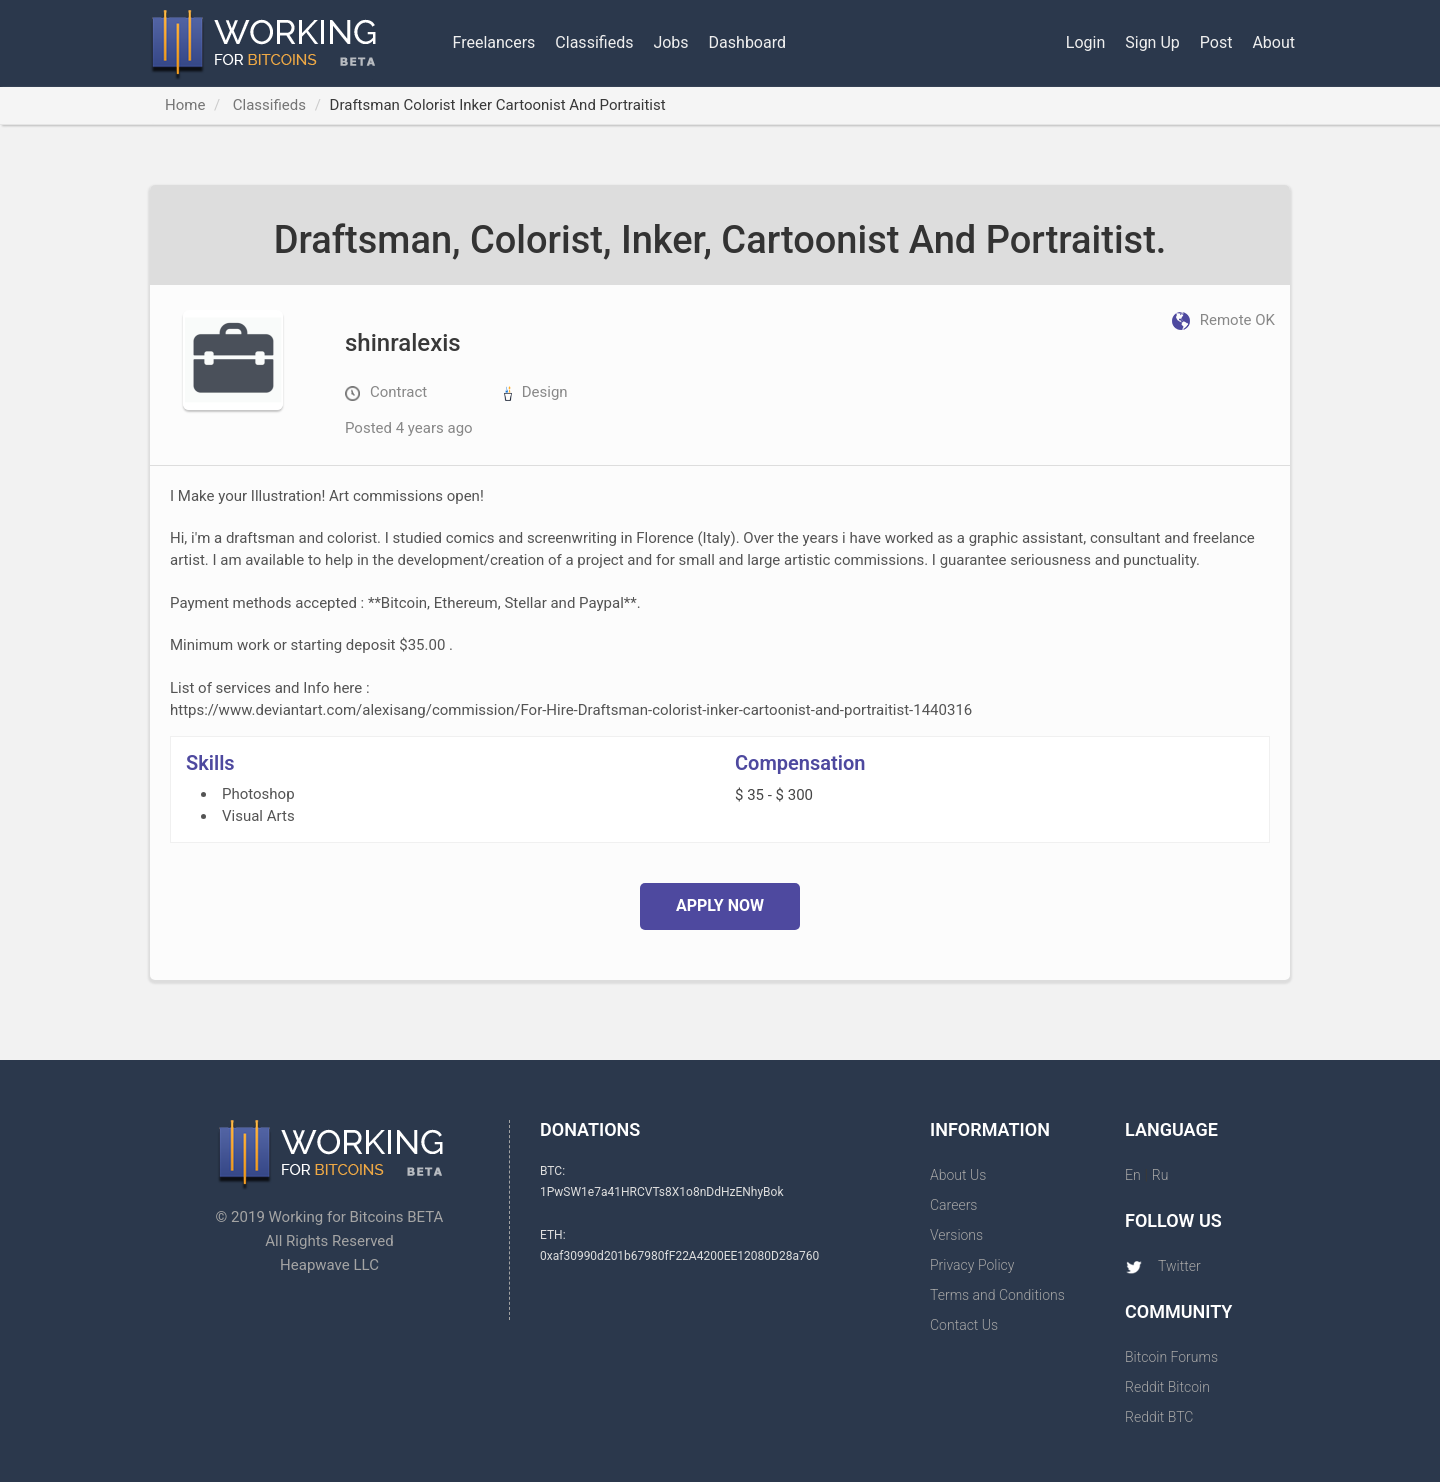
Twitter (1163, 1266)
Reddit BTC (1159, 1417)
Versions (956, 1235)
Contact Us (964, 1325)
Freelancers (494, 42)
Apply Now (720, 905)
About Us (958, 1175)
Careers (953, 1205)
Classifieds (594, 42)
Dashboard (747, 42)
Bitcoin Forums (1171, 1357)
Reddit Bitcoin (1167, 1387)
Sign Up (1152, 42)
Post (1216, 42)
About (1273, 42)
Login (1085, 42)
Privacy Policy (972, 1265)
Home (185, 105)
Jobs (670, 42)
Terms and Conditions (997, 1295)
